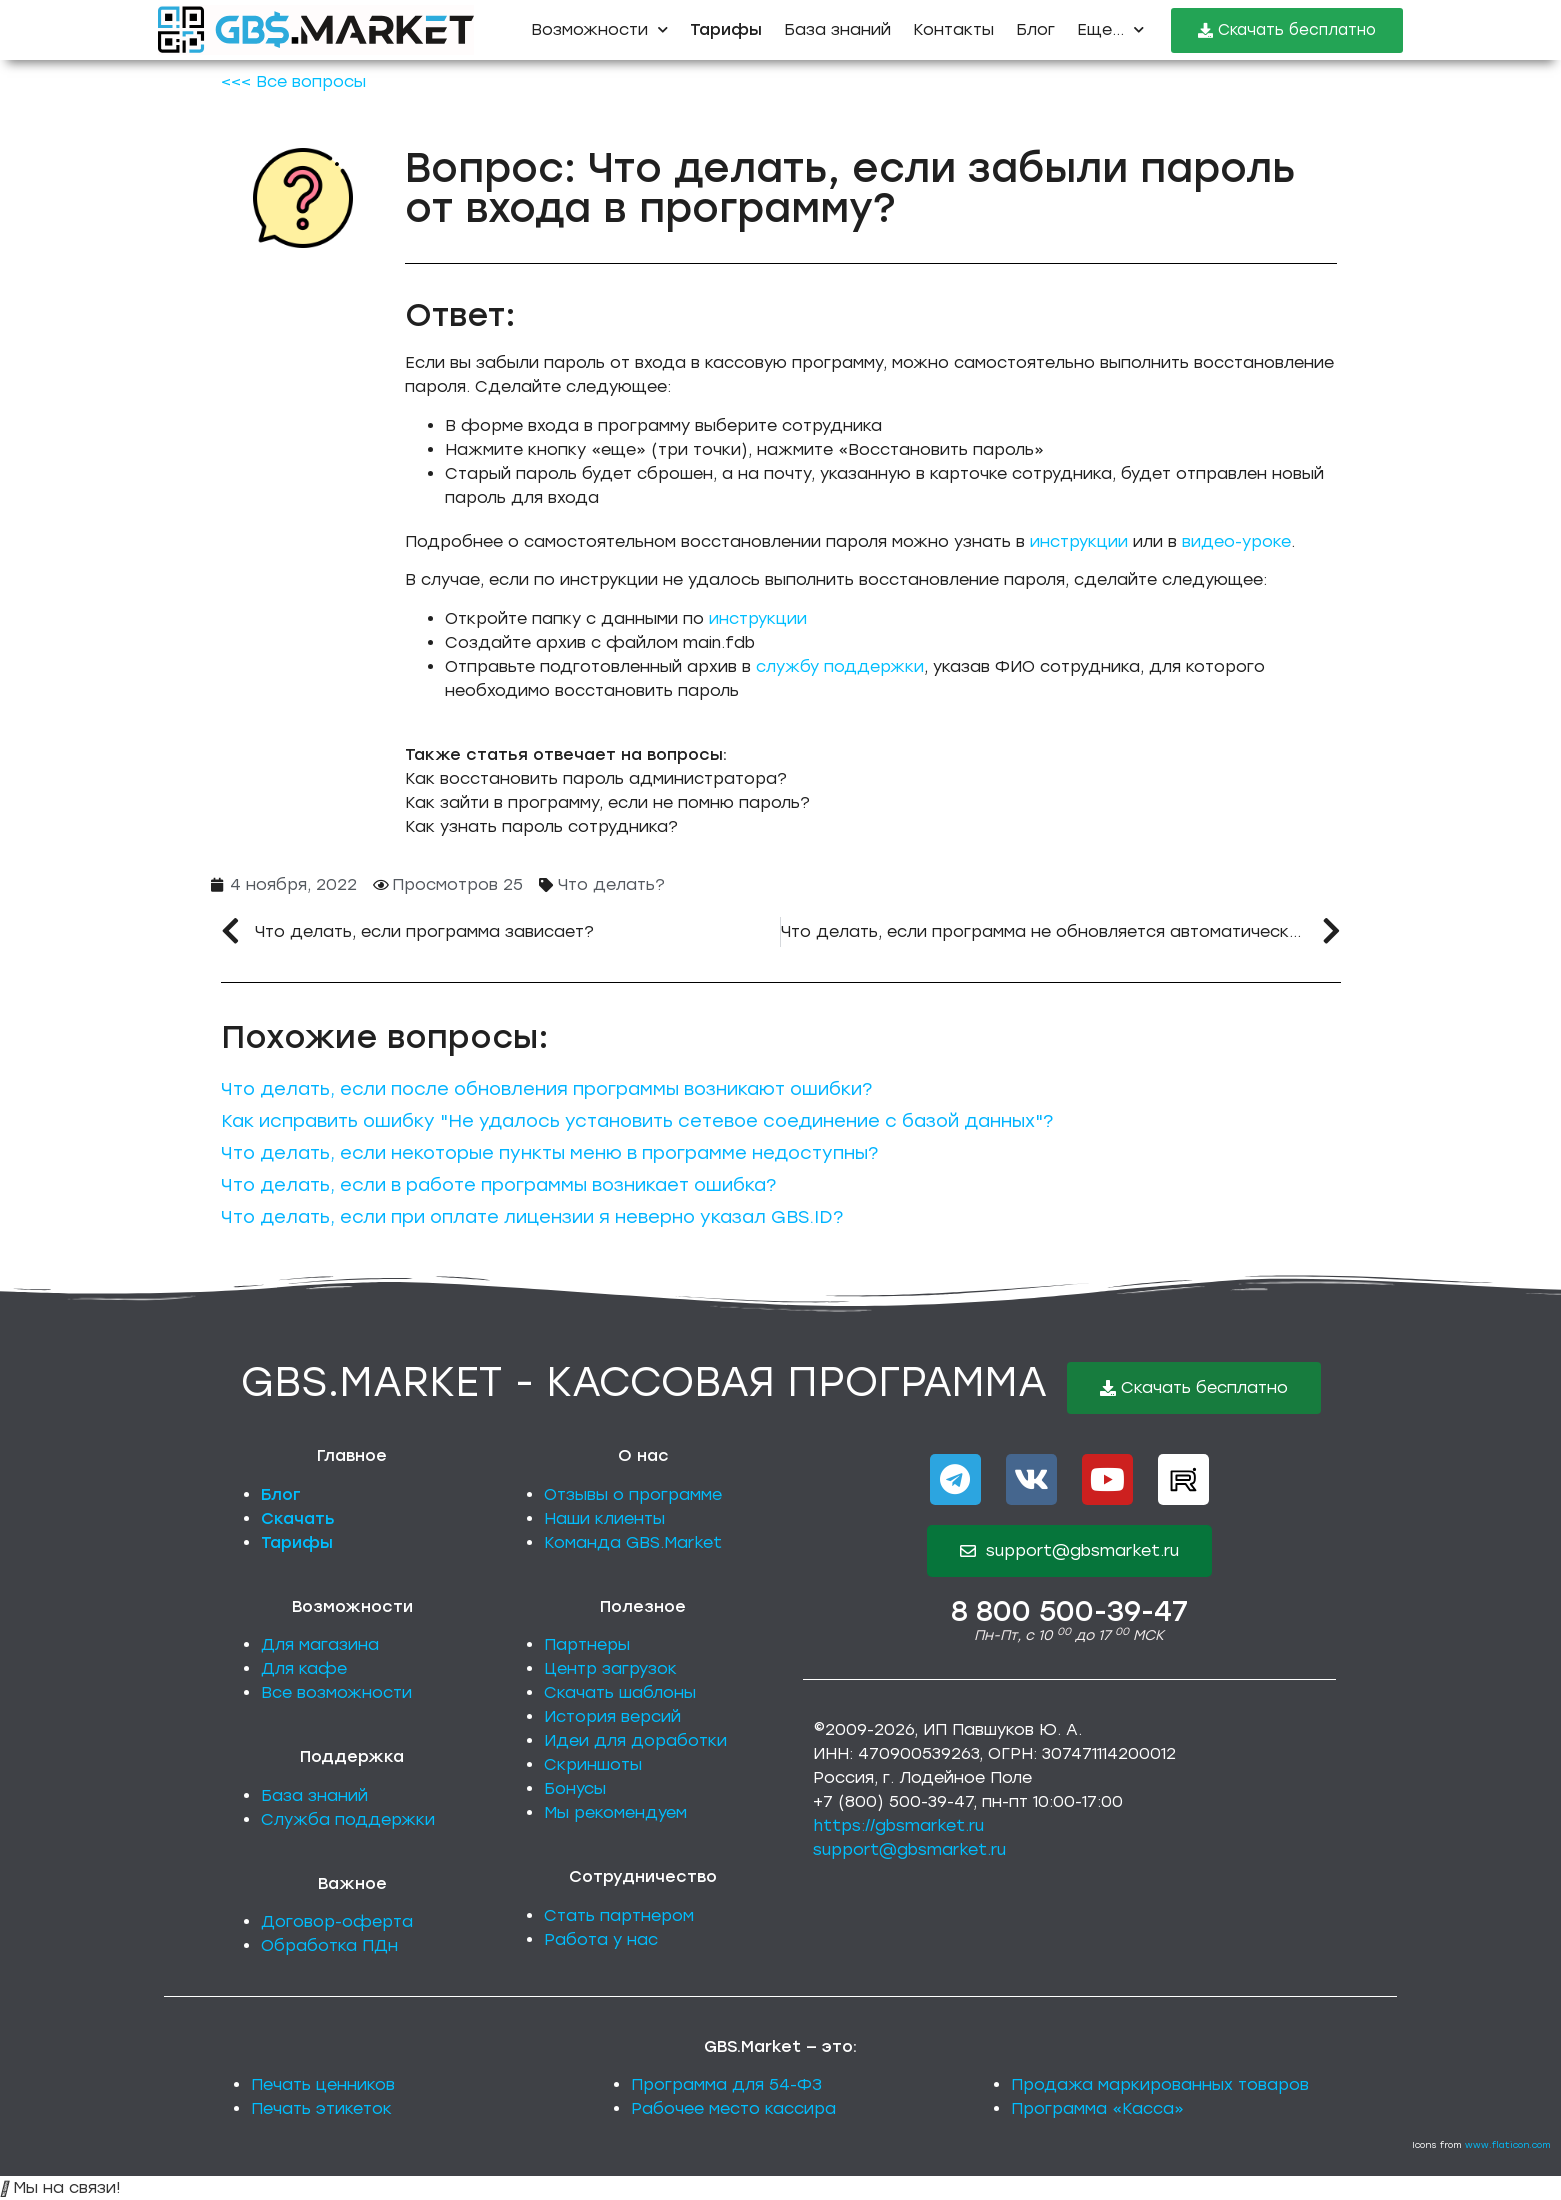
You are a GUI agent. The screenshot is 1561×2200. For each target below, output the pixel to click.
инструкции (1079, 541)
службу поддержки (840, 666)
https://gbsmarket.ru (898, 1825)
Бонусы (575, 1788)
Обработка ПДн (329, 1945)
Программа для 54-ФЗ (726, 2084)
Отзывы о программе (633, 1494)
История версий (612, 1716)
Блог (1035, 29)
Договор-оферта (337, 1921)
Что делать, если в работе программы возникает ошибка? (498, 1185)
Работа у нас (601, 1939)
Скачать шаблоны (620, 1692)
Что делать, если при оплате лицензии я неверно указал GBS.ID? (532, 1217)
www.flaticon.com (1508, 2144)
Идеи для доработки (635, 1740)
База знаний (837, 29)
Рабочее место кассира (733, 2108)
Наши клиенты (604, 1518)
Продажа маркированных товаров (1160, 2084)
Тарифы (297, 1542)
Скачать (298, 1518)
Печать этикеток (321, 2108)
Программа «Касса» (1097, 2108)
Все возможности (336, 1692)
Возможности (599, 29)
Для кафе (304, 1668)
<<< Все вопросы (293, 81)
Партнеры (587, 1644)
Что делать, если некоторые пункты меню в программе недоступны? (549, 1153)
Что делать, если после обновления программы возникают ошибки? (546, 1089)
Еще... (1110, 29)
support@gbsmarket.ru (909, 1849)
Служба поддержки (348, 1819)
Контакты (953, 29)
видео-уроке (1236, 541)
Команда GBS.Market (633, 1542)
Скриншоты (593, 1764)
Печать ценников (323, 2084)
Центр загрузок (610, 1668)
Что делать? (611, 884)
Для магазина (320, 1644)
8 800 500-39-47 (1069, 1611)
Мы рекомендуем (615, 1812)
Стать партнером (619, 1915)
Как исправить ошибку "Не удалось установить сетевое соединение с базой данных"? (637, 1121)
